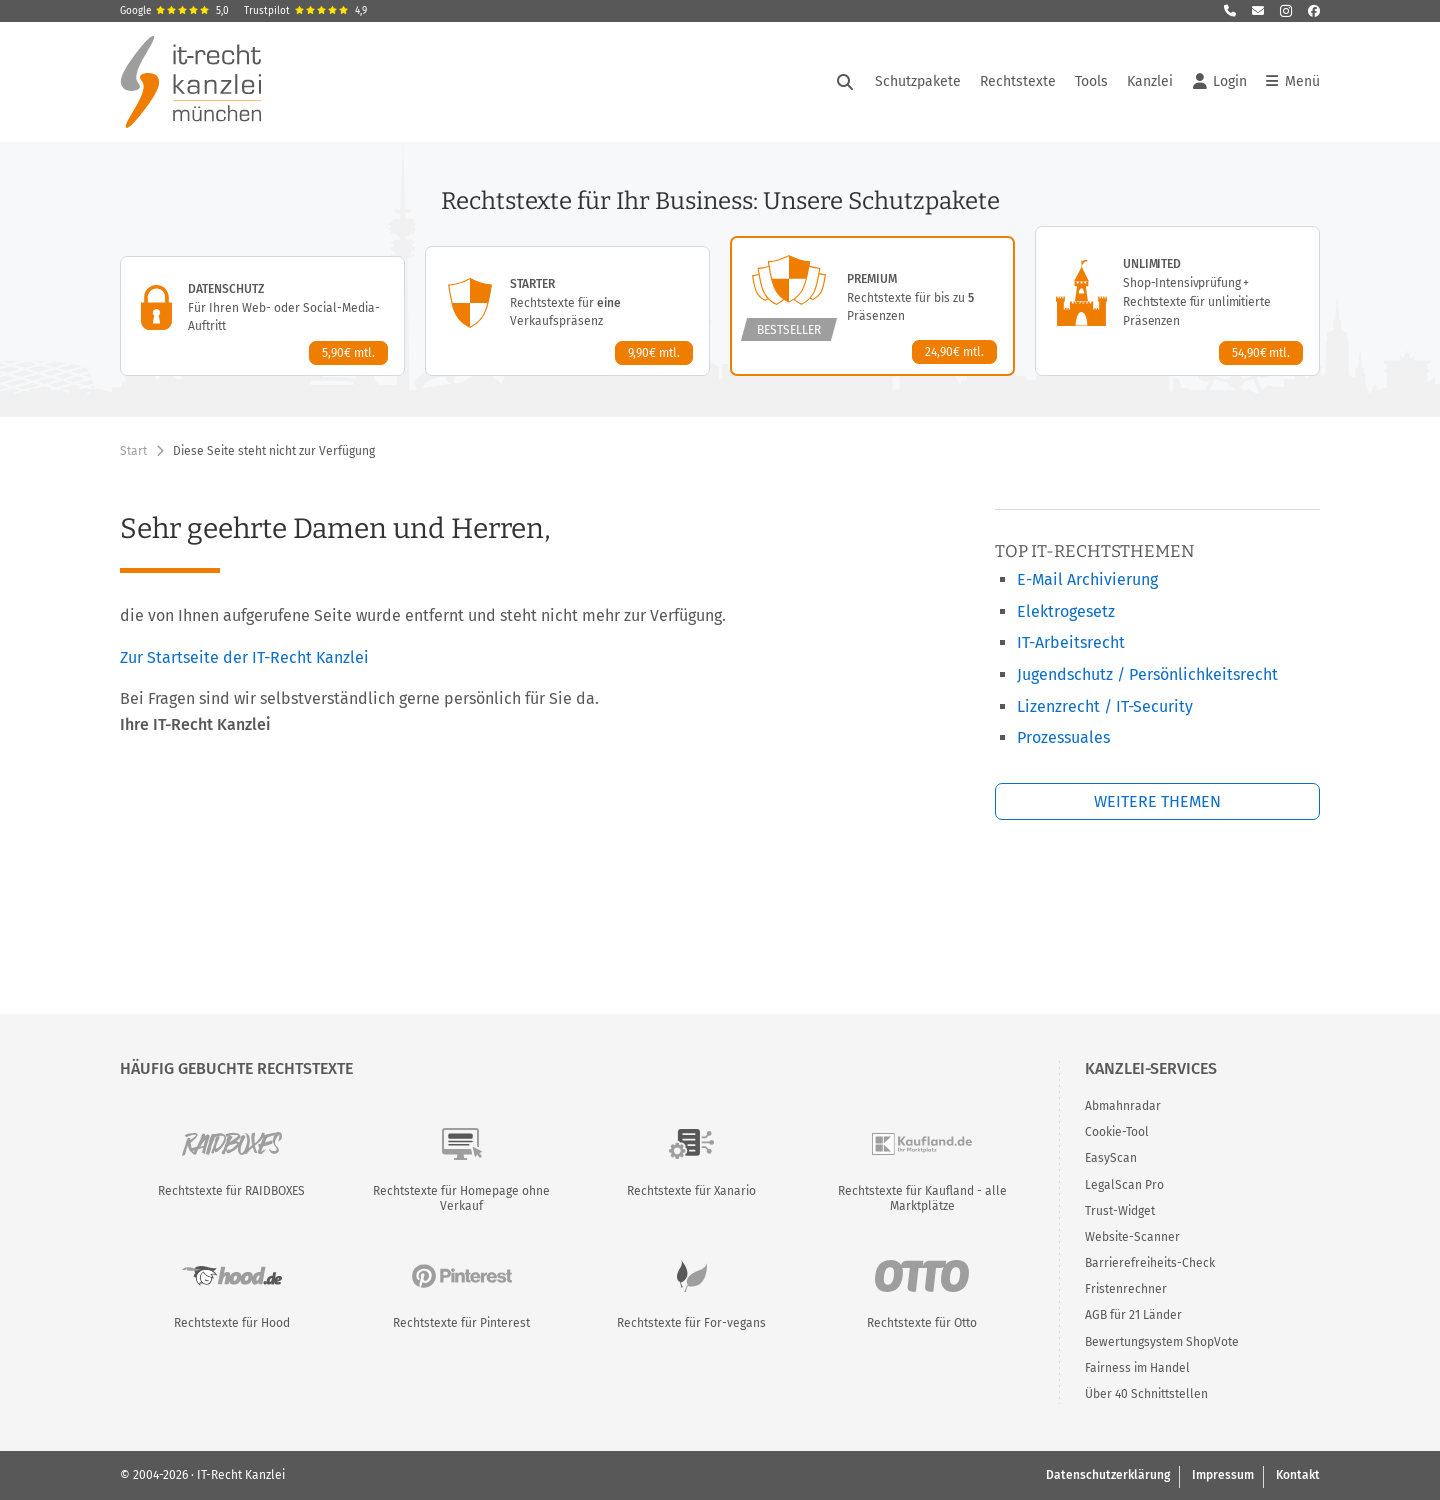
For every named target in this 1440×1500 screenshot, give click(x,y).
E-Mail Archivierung (1087, 579)
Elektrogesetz (1066, 611)
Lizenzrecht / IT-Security (1105, 706)
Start (133, 451)
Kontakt (1298, 1475)
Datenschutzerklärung (1108, 1475)
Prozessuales (1063, 737)
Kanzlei (1150, 81)
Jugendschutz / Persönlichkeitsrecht (1147, 674)
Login (1220, 82)
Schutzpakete (918, 81)
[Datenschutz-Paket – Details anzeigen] (262, 316)
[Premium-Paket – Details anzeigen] (872, 306)
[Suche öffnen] (845, 82)
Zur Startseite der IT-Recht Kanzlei (244, 657)
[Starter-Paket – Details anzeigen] (567, 311)
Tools (1091, 81)
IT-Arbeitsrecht (1071, 642)
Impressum (1223, 1475)
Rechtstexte (1018, 81)
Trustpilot (305, 11)
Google (174, 11)
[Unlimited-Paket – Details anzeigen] (1177, 301)
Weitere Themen (1157, 801)
